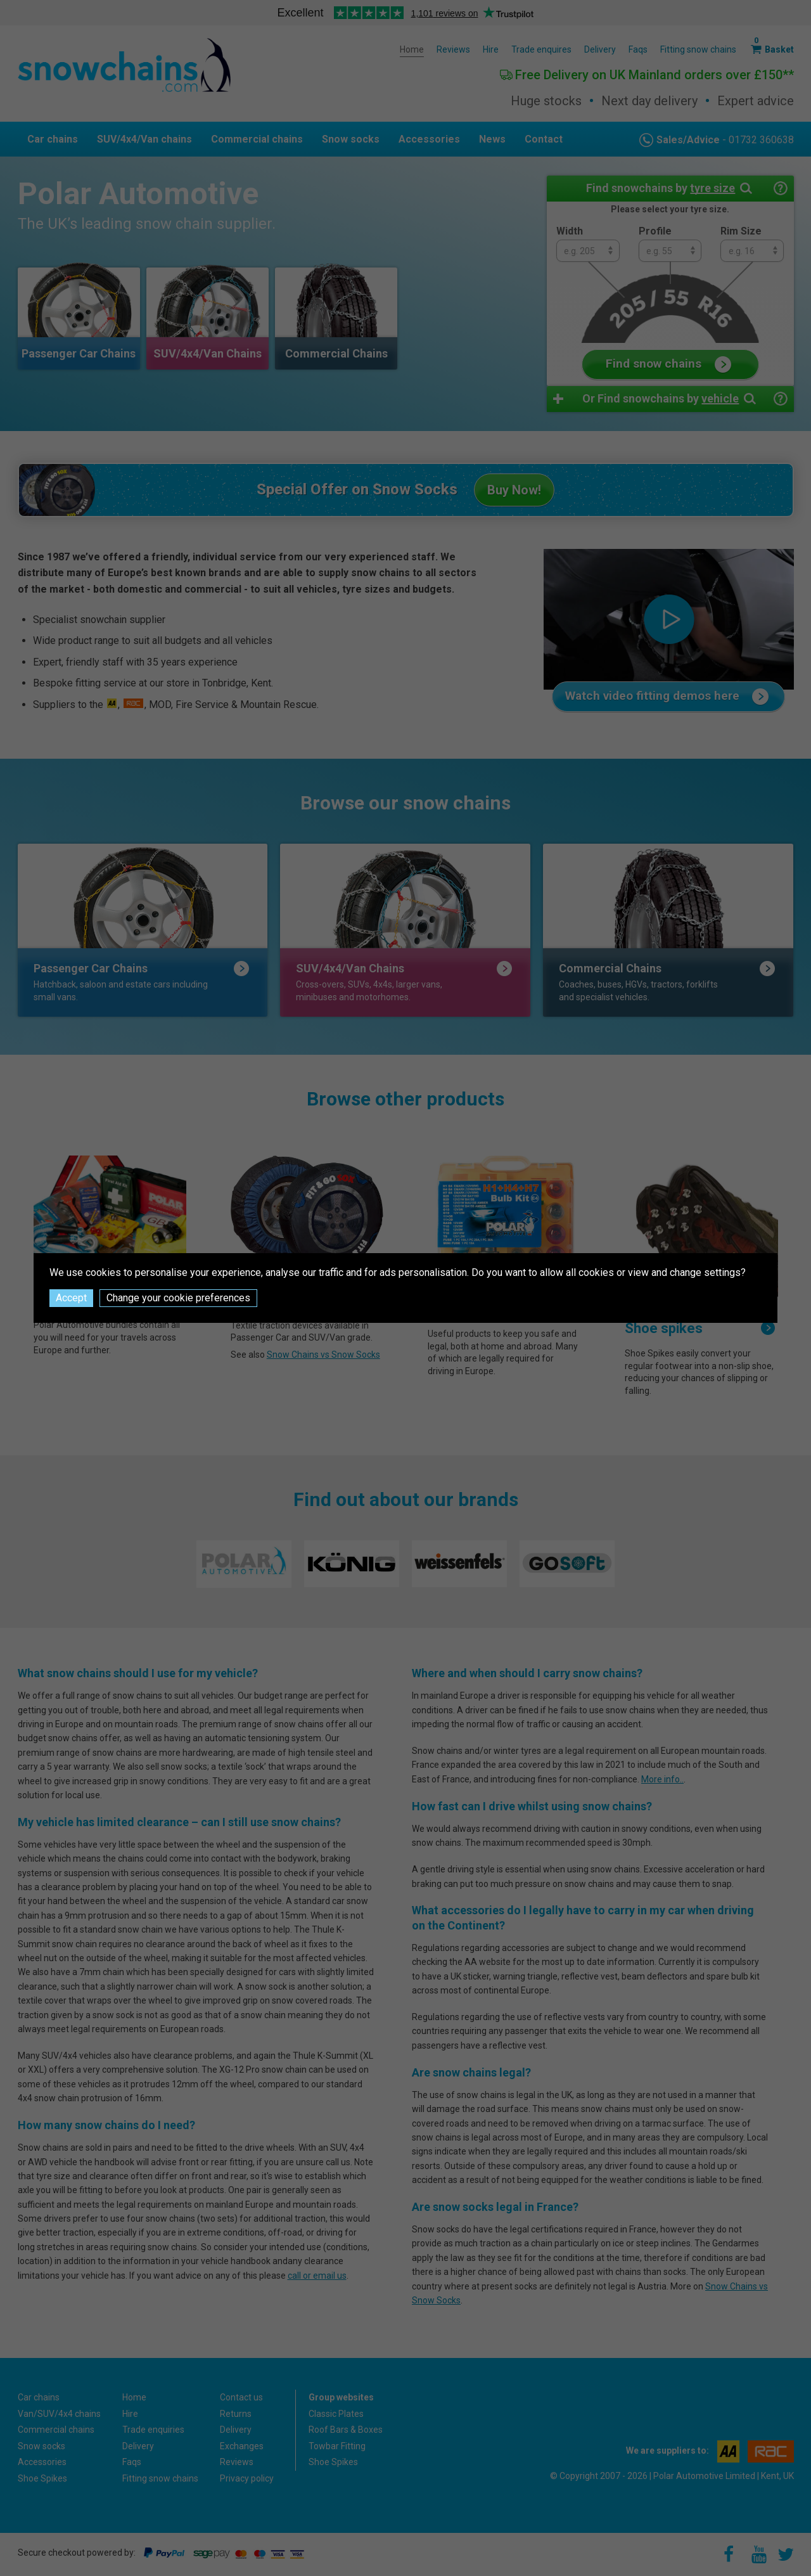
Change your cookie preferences (178, 1298)
